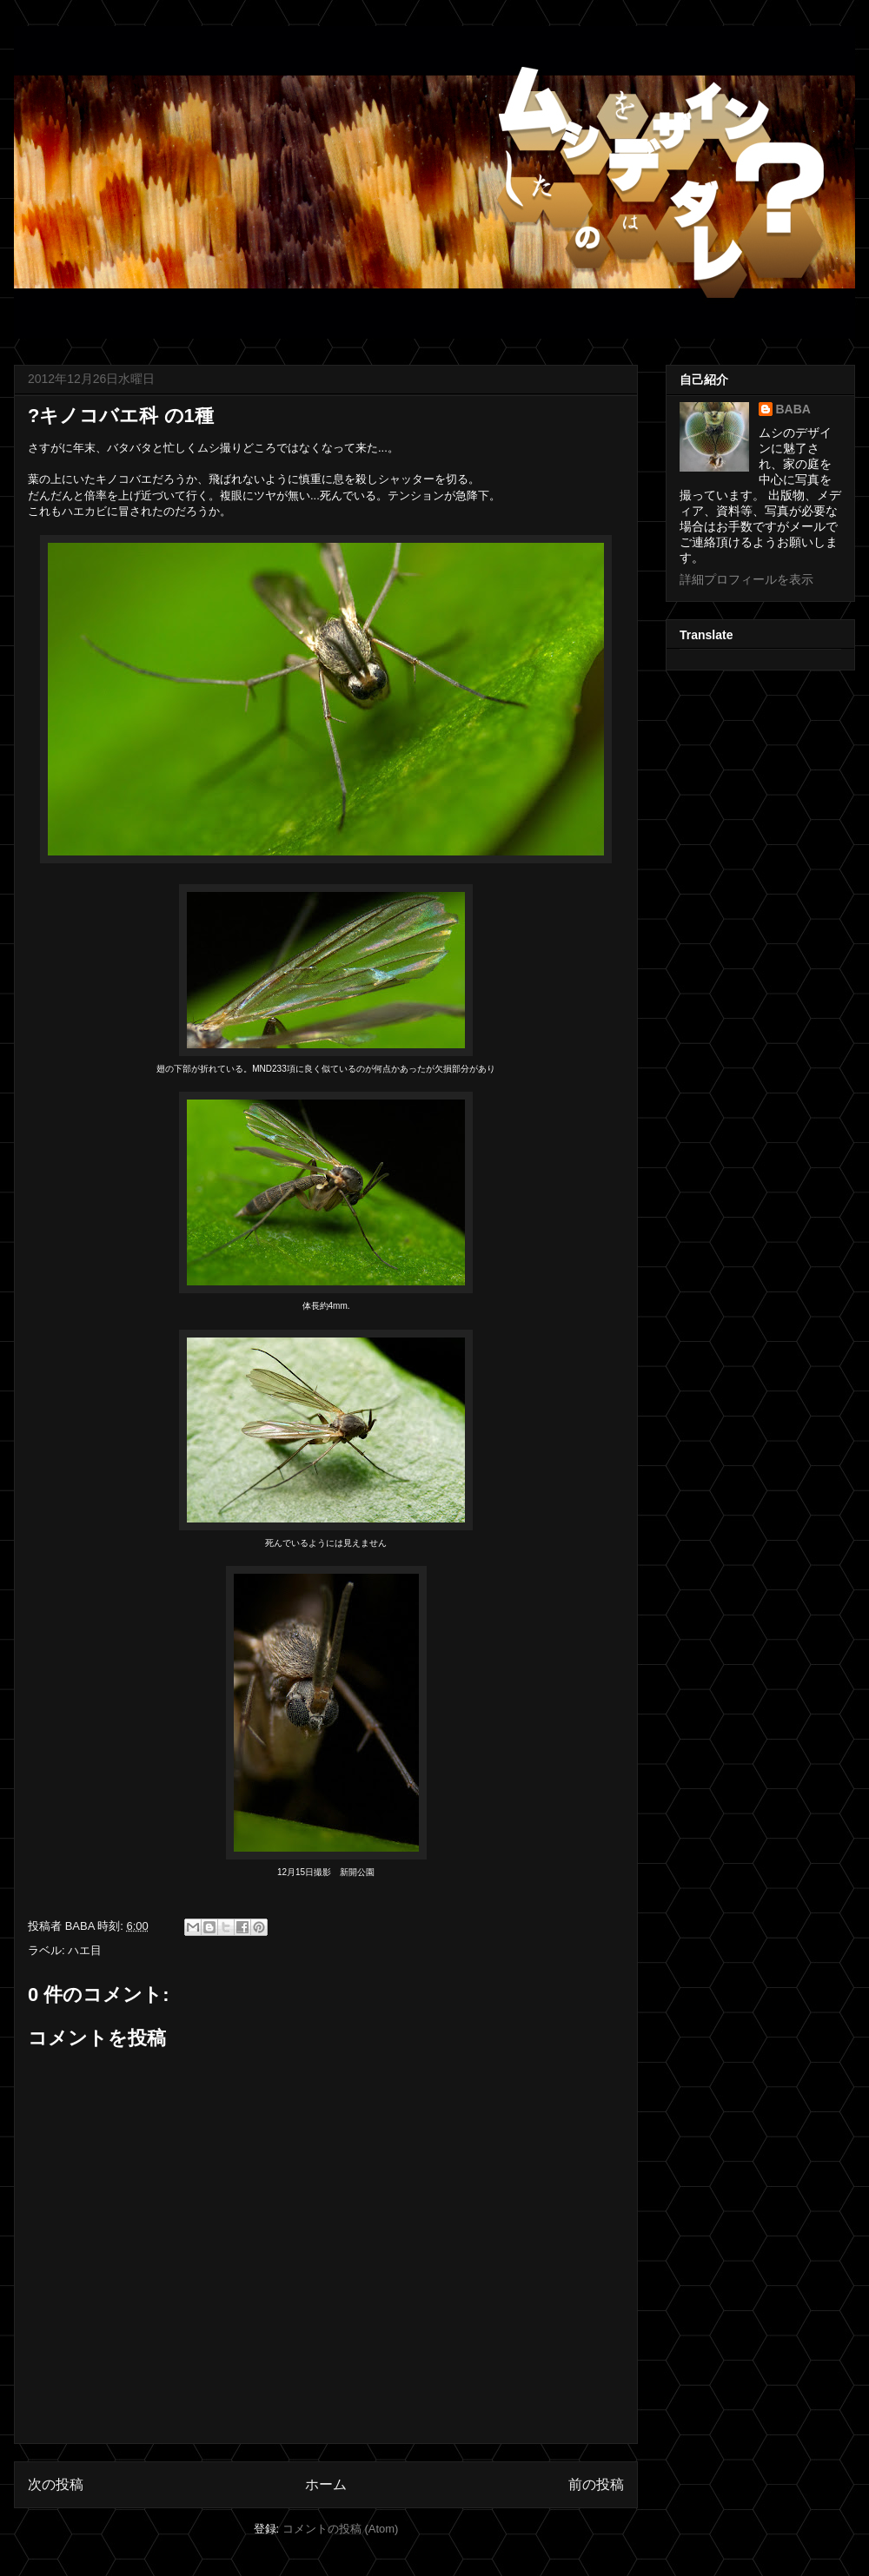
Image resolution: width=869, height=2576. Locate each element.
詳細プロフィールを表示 (746, 579)
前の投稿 (596, 2484)
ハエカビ (84, 511)
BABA (793, 409)
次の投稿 (55, 2484)
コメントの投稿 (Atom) (340, 2528)
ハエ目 (85, 1950)
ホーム (326, 2484)
